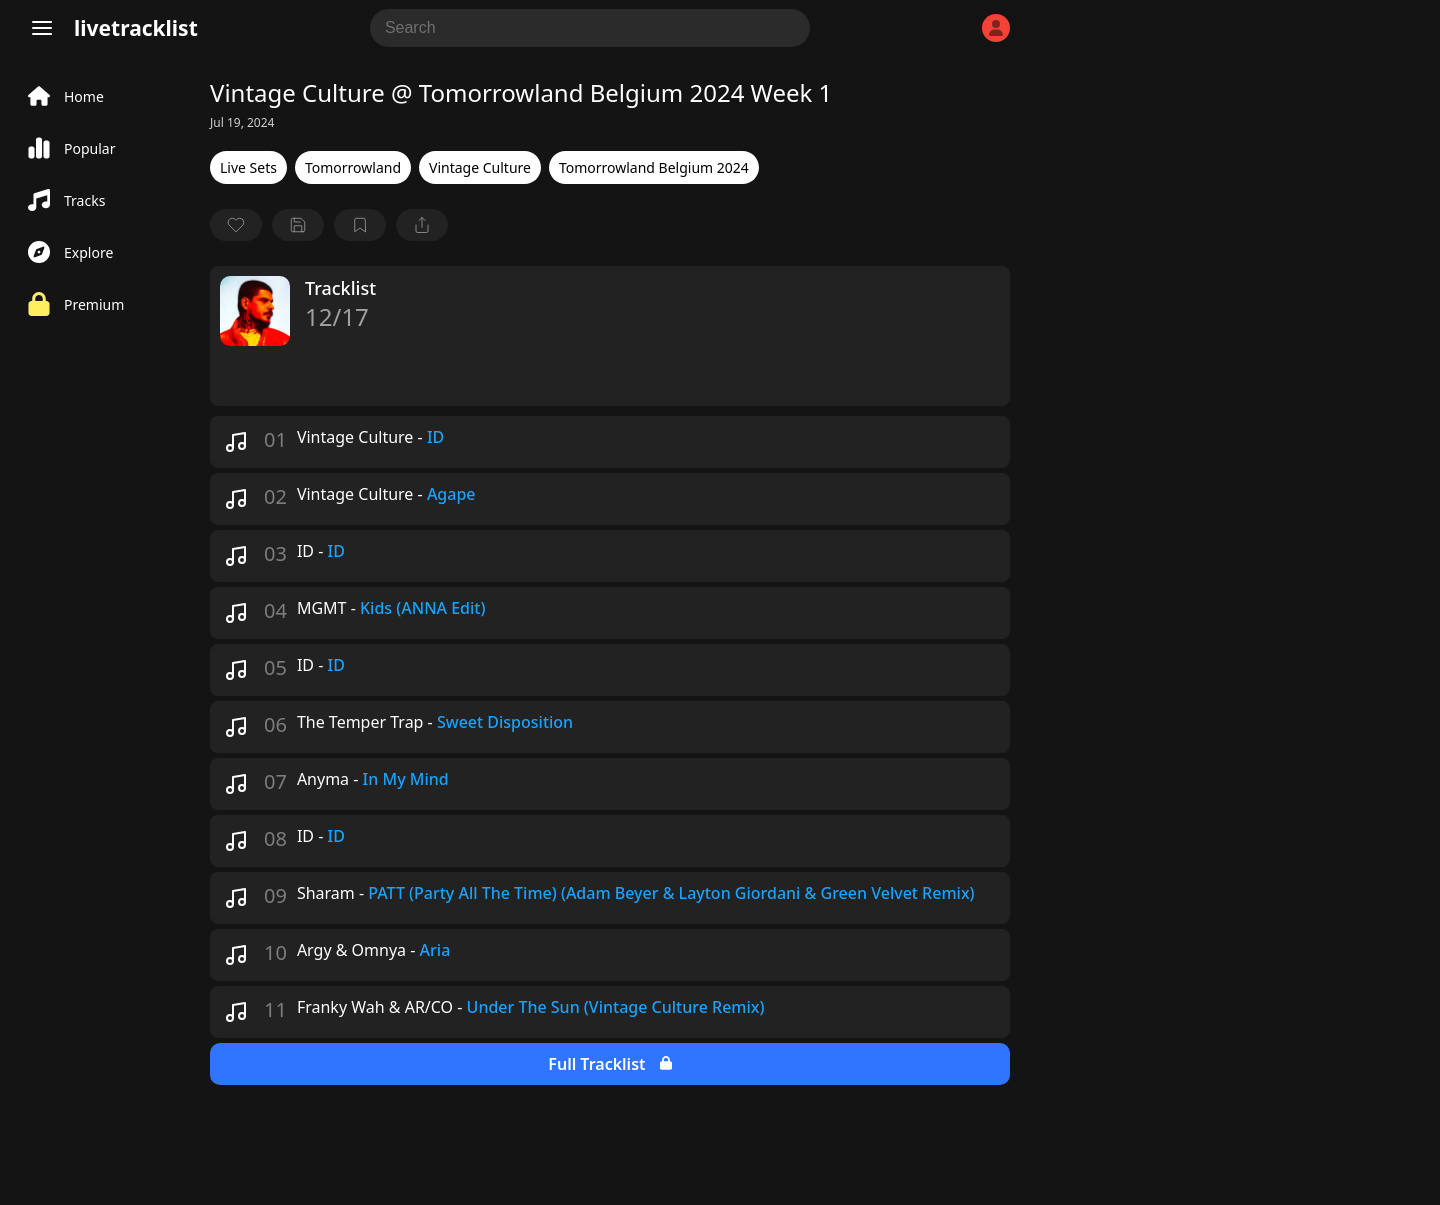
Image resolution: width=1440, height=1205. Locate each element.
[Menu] (42, 28)
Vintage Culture (480, 167)
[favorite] (236, 225)
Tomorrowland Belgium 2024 (654, 167)
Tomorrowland (353, 167)
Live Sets (248, 167)
